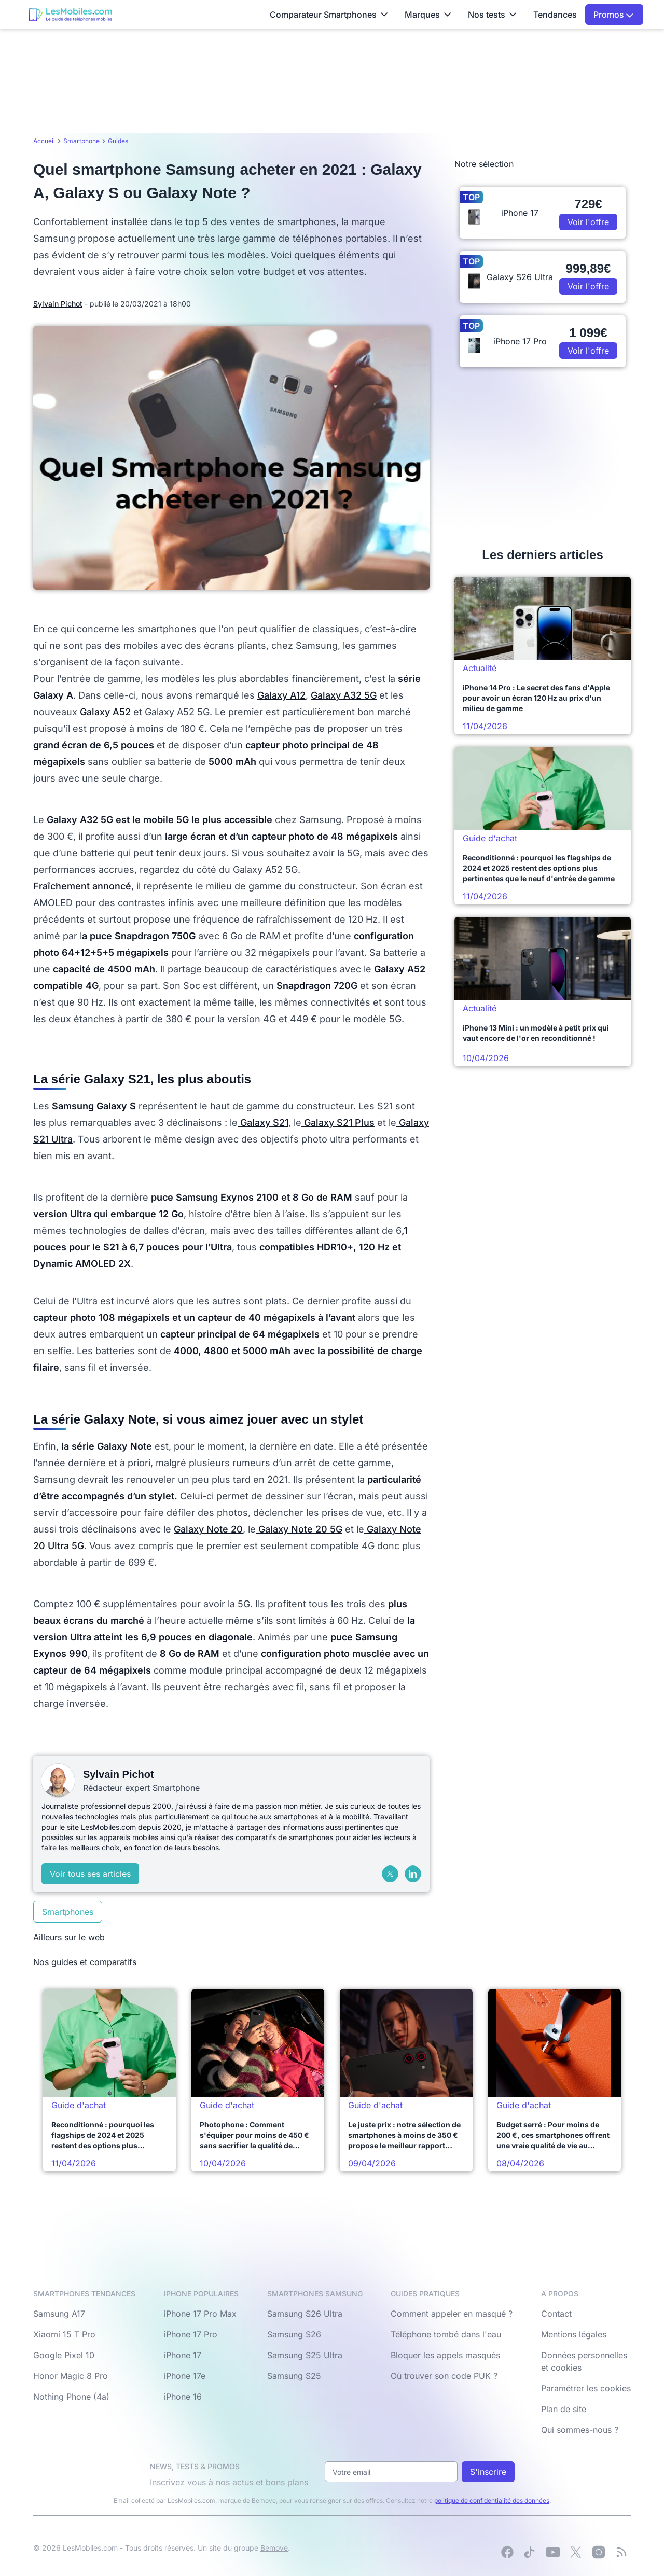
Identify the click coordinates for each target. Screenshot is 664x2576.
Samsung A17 (59, 2313)
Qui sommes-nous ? (579, 2430)
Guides (118, 141)
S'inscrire (488, 2472)
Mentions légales (573, 2334)
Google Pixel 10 (63, 2355)
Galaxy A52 (105, 711)
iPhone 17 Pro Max (200, 2313)
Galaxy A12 (281, 695)
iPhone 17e (184, 2376)
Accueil (44, 141)
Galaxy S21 (263, 1122)
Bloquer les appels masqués (445, 2355)
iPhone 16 (183, 2396)
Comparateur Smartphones (329, 14)
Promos (613, 14)
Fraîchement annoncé (82, 886)
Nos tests (492, 14)
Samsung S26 (294, 2334)
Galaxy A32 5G (344, 695)
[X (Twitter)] (390, 1873)
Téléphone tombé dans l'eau (446, 2334)
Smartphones (67, 1911)
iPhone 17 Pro (190, 2334)
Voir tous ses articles (90, 1874)
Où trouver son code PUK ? (444, 2376)
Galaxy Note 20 (208, 1529)
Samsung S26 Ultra (304, 2313)
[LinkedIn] (413, 1873)
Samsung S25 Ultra (304, 2355)
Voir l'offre (588, 222)
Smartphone (81, 141)
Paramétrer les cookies (586, 2388)
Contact (556, 2313)
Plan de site (563, 2409)
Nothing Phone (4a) (71, 2396)
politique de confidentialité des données (491, 2500)
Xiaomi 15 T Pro (64, 2334)
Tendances (555, 14)
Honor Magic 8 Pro (70, 2376)
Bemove (274, 2547)
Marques (428, 14)
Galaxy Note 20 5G (299, 1529)
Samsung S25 (294, 2376)
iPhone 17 (182, 2355)
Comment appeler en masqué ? (452, 2313)
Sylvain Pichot (57, 303)
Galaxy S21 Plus (338, 1122)
